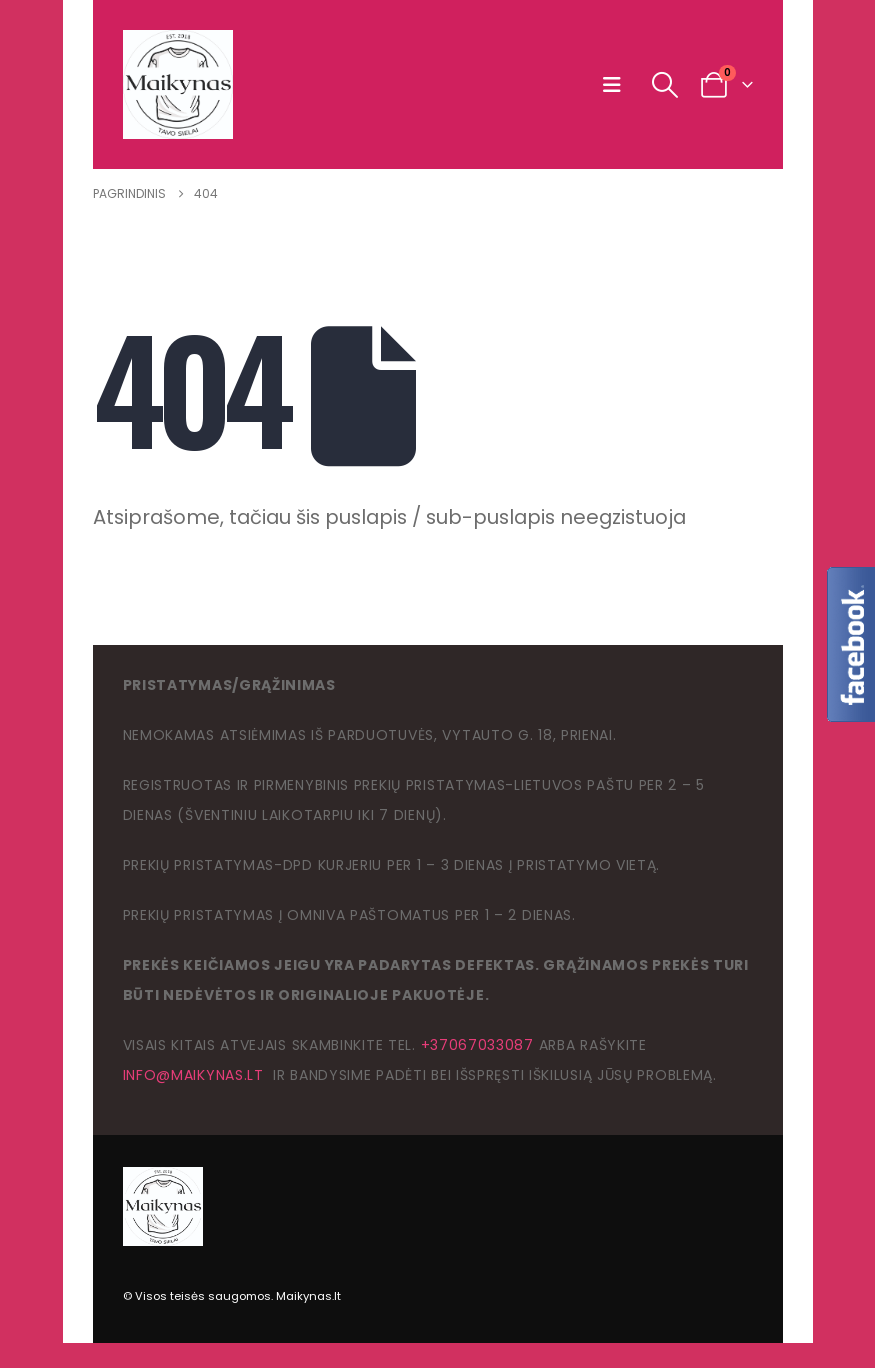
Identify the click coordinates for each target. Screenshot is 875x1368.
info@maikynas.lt (193, 1075)
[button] (616, 85)
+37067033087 (477, 1045)
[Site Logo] (178, 84)
